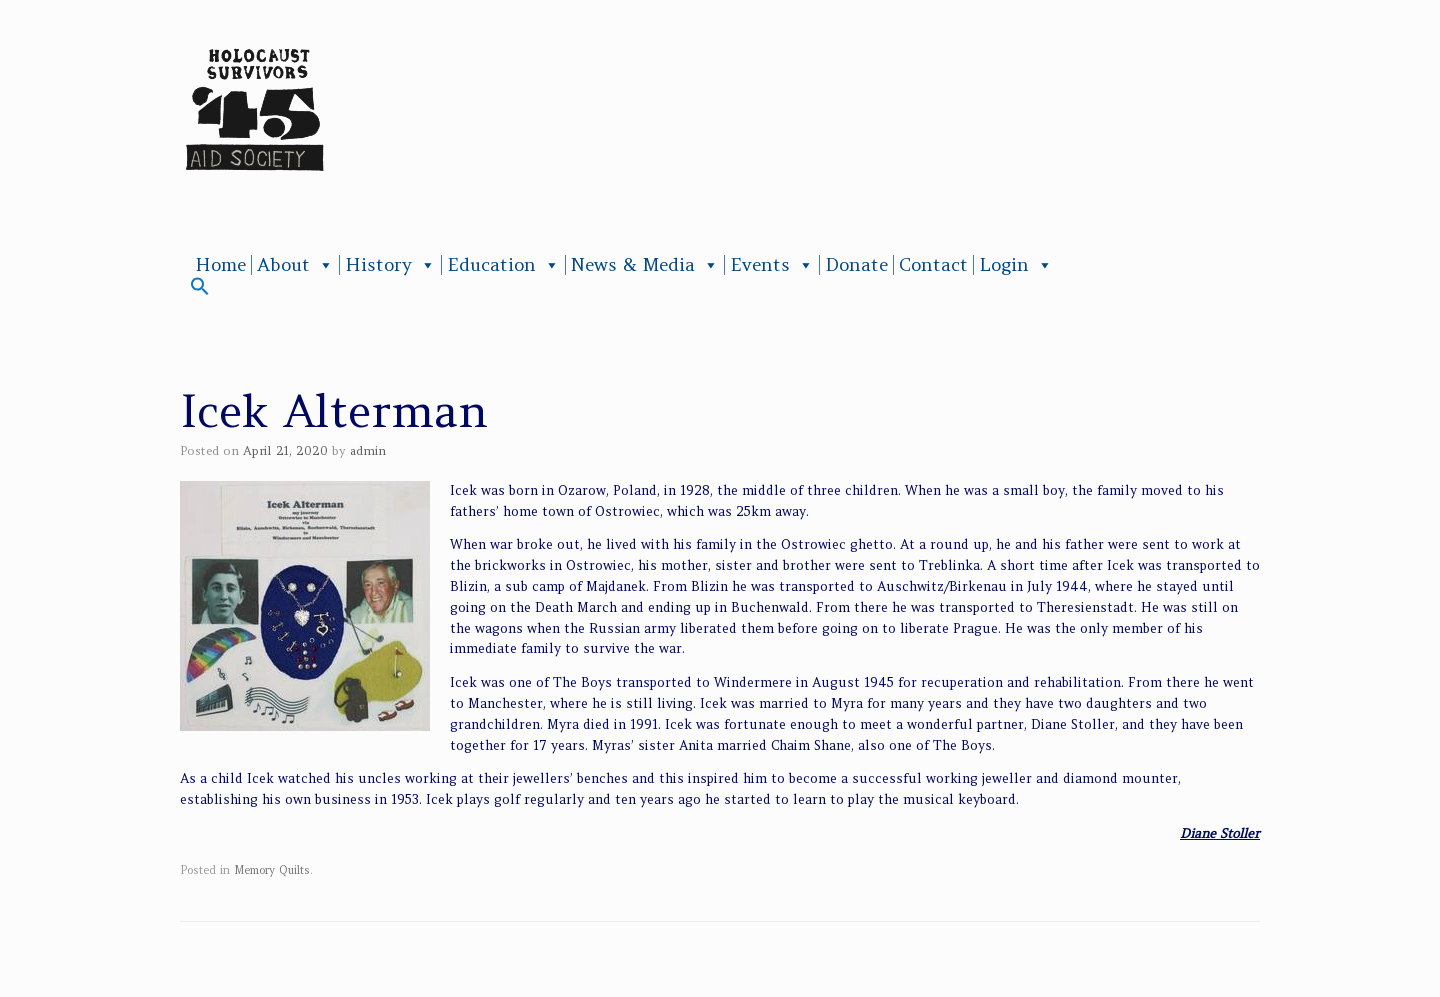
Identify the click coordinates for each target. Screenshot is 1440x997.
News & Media (645, 265)
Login (1016, 265)
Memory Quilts (272, 870)
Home (220, 265)
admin (368, 450)
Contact (933, 265)
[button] (200, 290)
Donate (856, 265)
